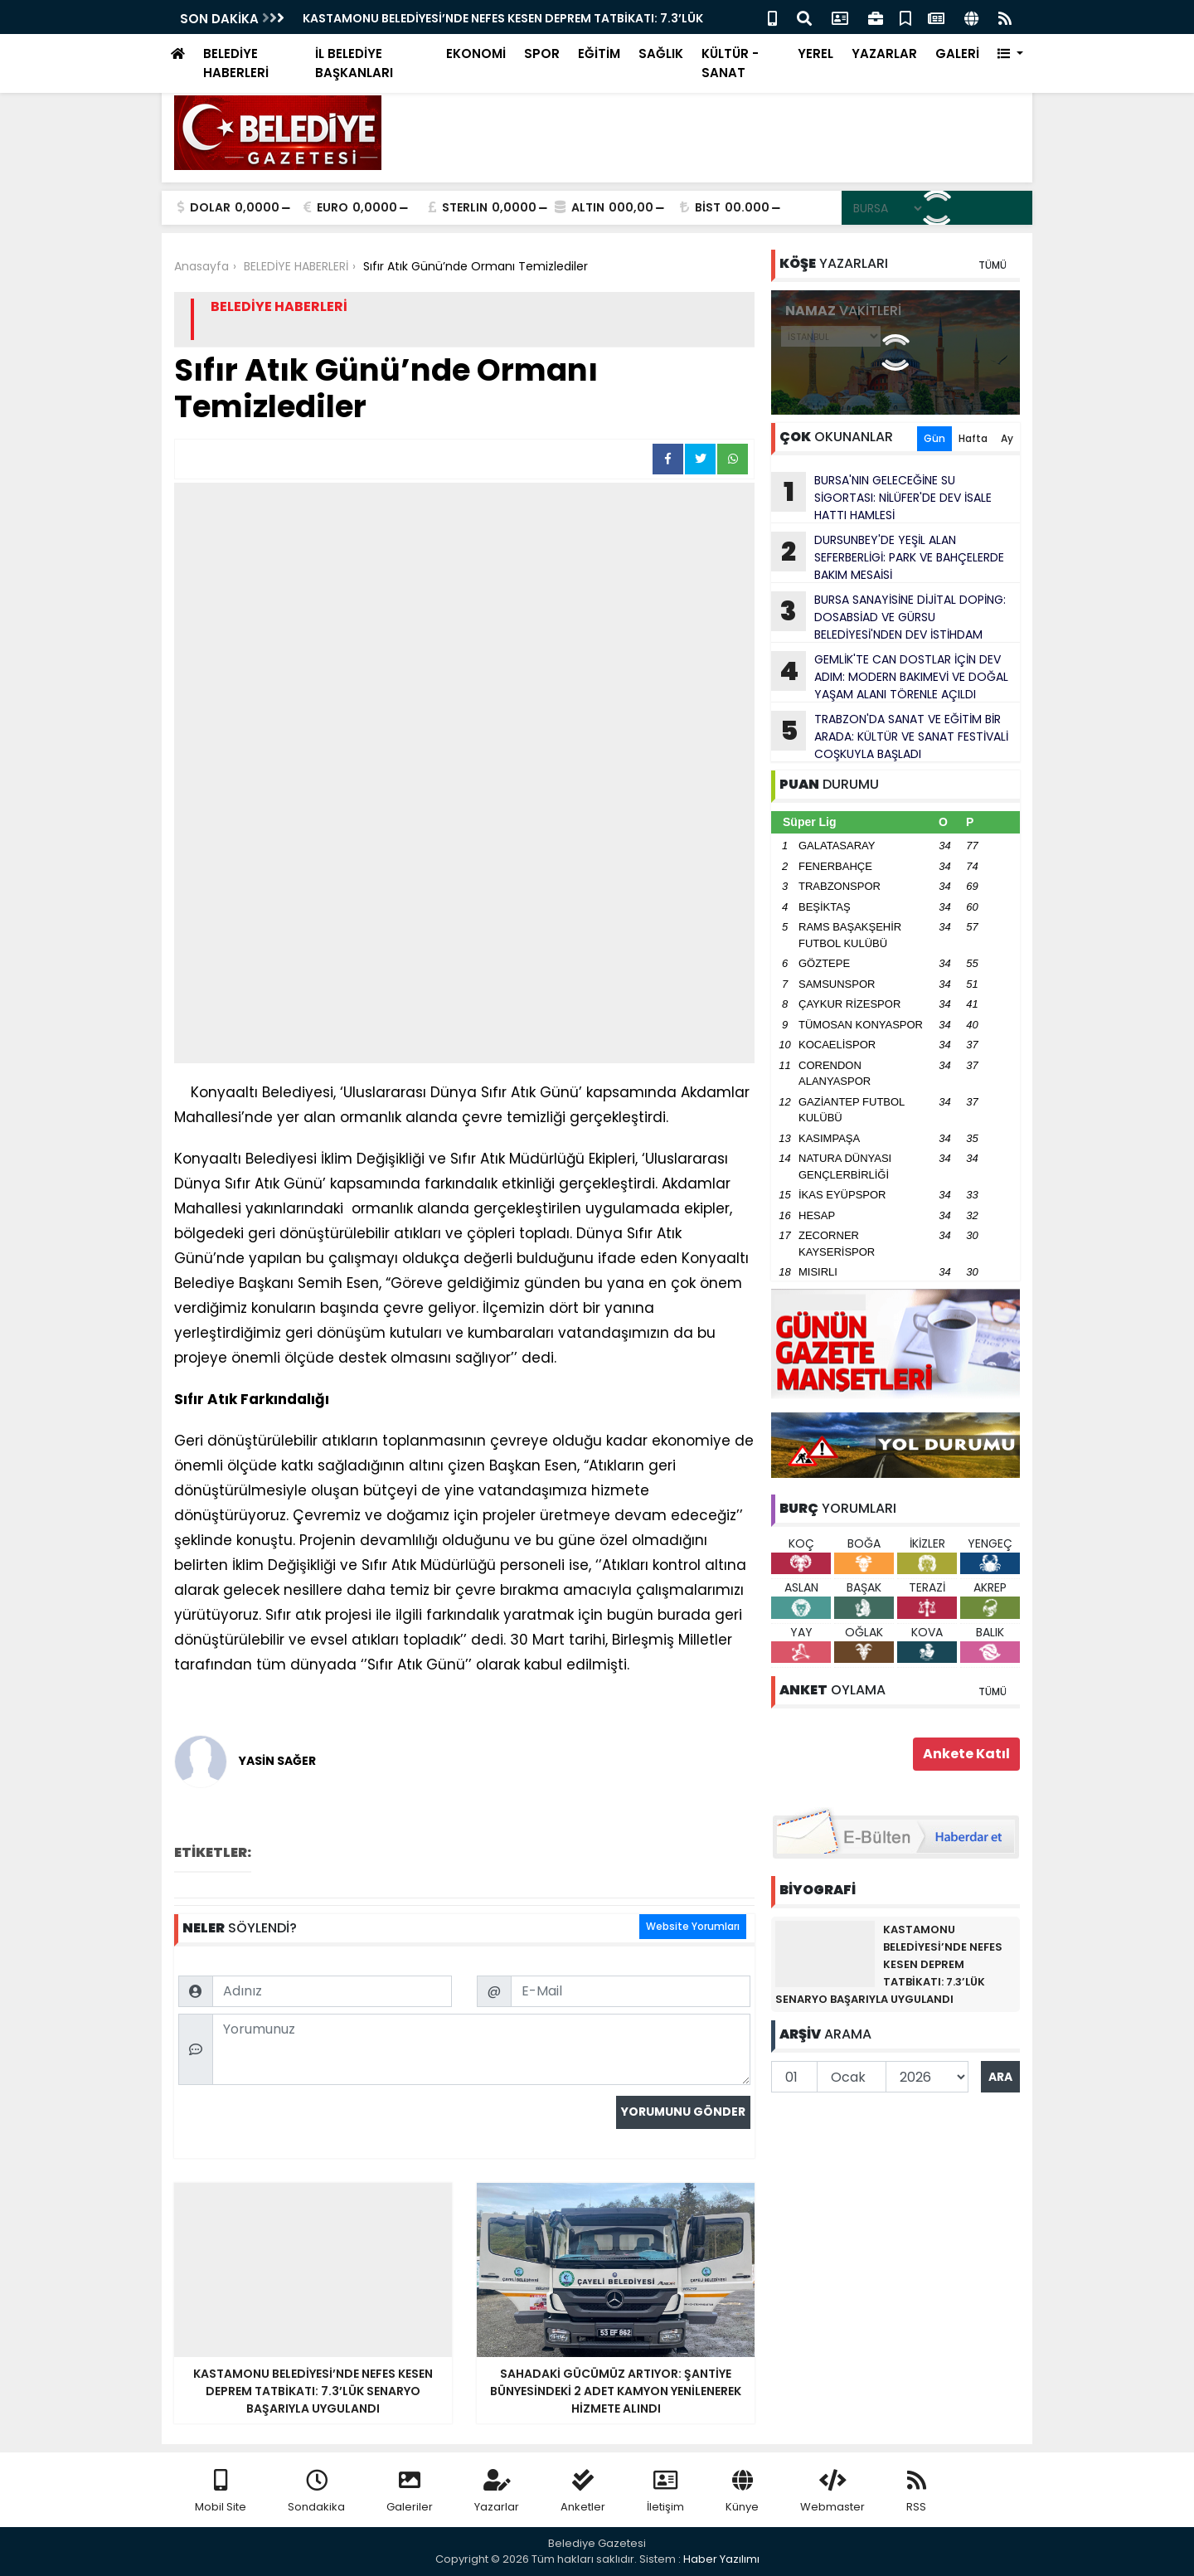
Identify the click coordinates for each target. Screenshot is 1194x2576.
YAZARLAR (884, 53)
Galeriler (409, 2492)
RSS (916, 2492)
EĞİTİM (599, 53)
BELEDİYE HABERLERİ (236, 63)
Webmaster (832, 2492)
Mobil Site (220, 2492)
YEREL (815, 53)
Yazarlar (496, 2492)
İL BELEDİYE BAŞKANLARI (354, 63)
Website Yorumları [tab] (693, 1926)
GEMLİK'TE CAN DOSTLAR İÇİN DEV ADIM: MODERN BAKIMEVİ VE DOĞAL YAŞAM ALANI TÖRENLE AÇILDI (889, 676)
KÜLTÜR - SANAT (730, 63)
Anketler (583, 2492)
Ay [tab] (1007, 438)
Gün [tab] (934, 438)
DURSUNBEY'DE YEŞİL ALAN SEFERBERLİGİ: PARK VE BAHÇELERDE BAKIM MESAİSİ (887, 557)
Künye (742, 2492)
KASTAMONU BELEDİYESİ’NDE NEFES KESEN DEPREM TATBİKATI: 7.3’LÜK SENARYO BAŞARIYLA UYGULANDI (888, 1964)
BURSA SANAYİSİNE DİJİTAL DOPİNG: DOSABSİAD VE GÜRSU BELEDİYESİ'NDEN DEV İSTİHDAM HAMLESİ (888, 617)
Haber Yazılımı (721, 2559)
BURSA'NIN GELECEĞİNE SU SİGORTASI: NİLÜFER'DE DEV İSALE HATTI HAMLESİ (881, 497)
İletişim (665, 2492)
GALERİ (957, 53)
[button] (1010, 54)
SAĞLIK (660, 53)
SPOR (542, 53)
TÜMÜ (992, 265)
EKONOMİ (476, 53)
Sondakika (316, 2492)
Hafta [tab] (973, 438)
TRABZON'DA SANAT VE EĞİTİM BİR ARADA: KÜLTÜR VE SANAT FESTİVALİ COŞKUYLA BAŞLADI (889, 736)
